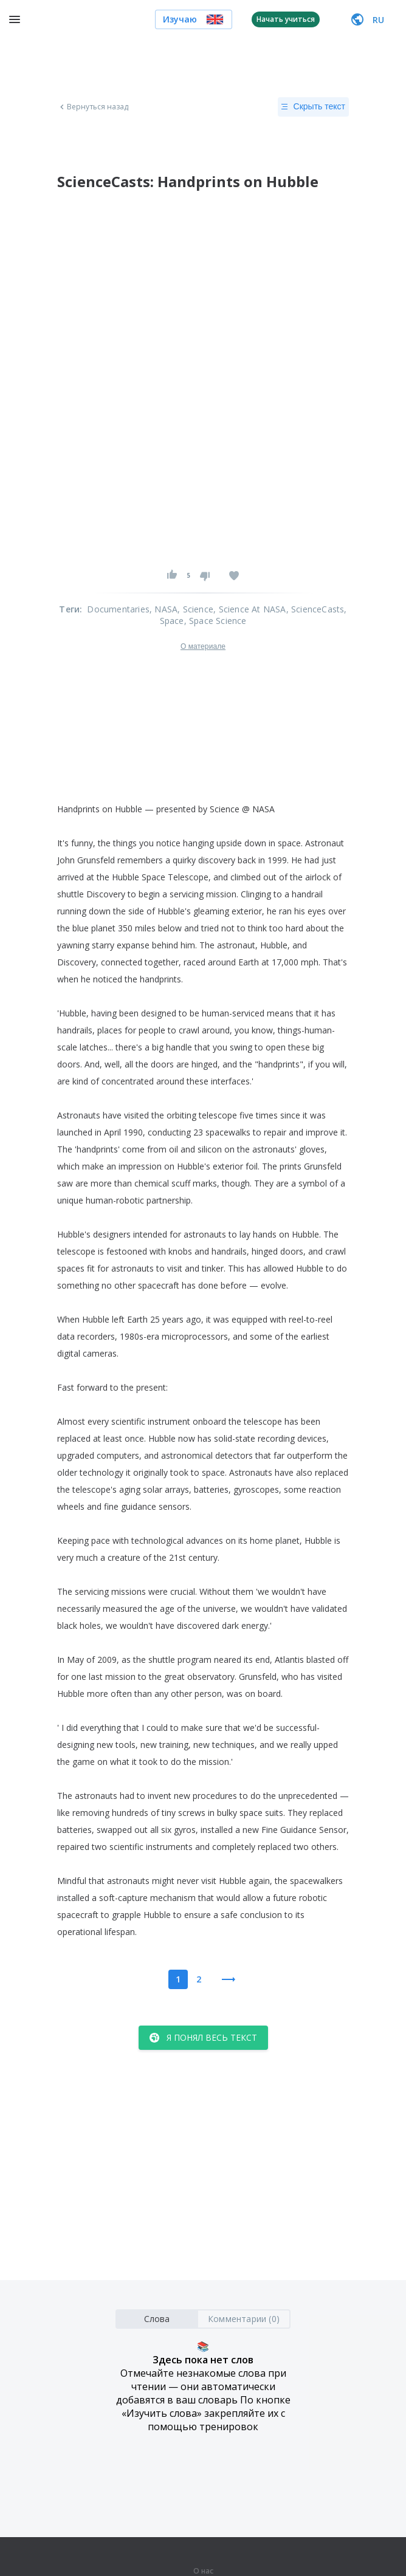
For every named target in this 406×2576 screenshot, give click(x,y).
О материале (203, 646)
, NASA (163, 609)
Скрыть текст (313, 106)
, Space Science (215, 620)
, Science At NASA (249, 609)
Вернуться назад (93, 107)
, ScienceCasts (315, 609)
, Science (195, 609)
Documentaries (118, 609)
